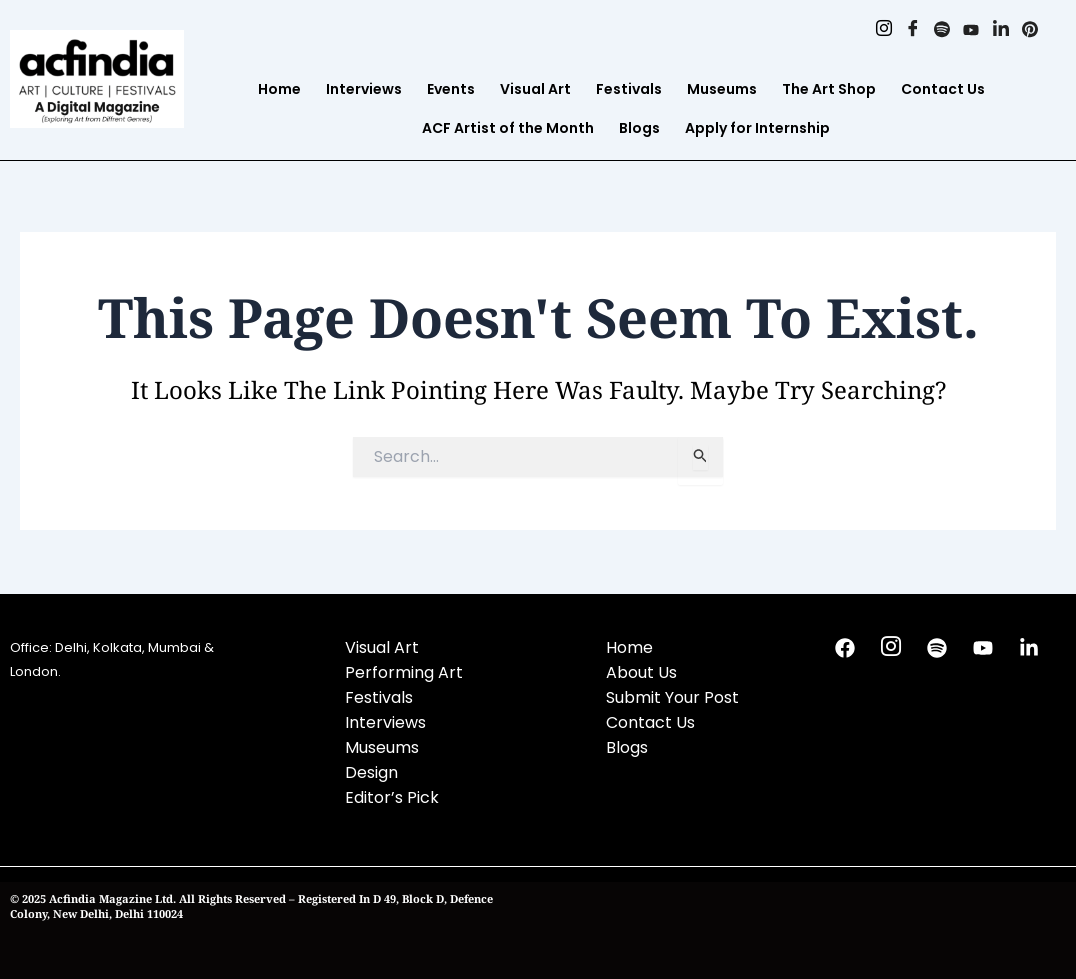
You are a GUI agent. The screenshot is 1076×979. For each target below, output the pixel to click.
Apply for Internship (757, 128)
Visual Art (535, 89)
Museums (722, 89)
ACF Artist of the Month (508, 128)
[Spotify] (935, 30)
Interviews (364, 89)
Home (279, 89)
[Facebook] (904, 30)
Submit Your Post (672, 697)
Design (371, 772)
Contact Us (943, 89)
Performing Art (404, 672)
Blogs (639, 128)
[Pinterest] (1028, 30)
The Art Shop (829, 89)
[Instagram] (873, 30)
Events (451, 89)
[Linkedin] (997, 30)
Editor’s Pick (392, 797)
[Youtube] (966, 30)
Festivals (629, 89)
